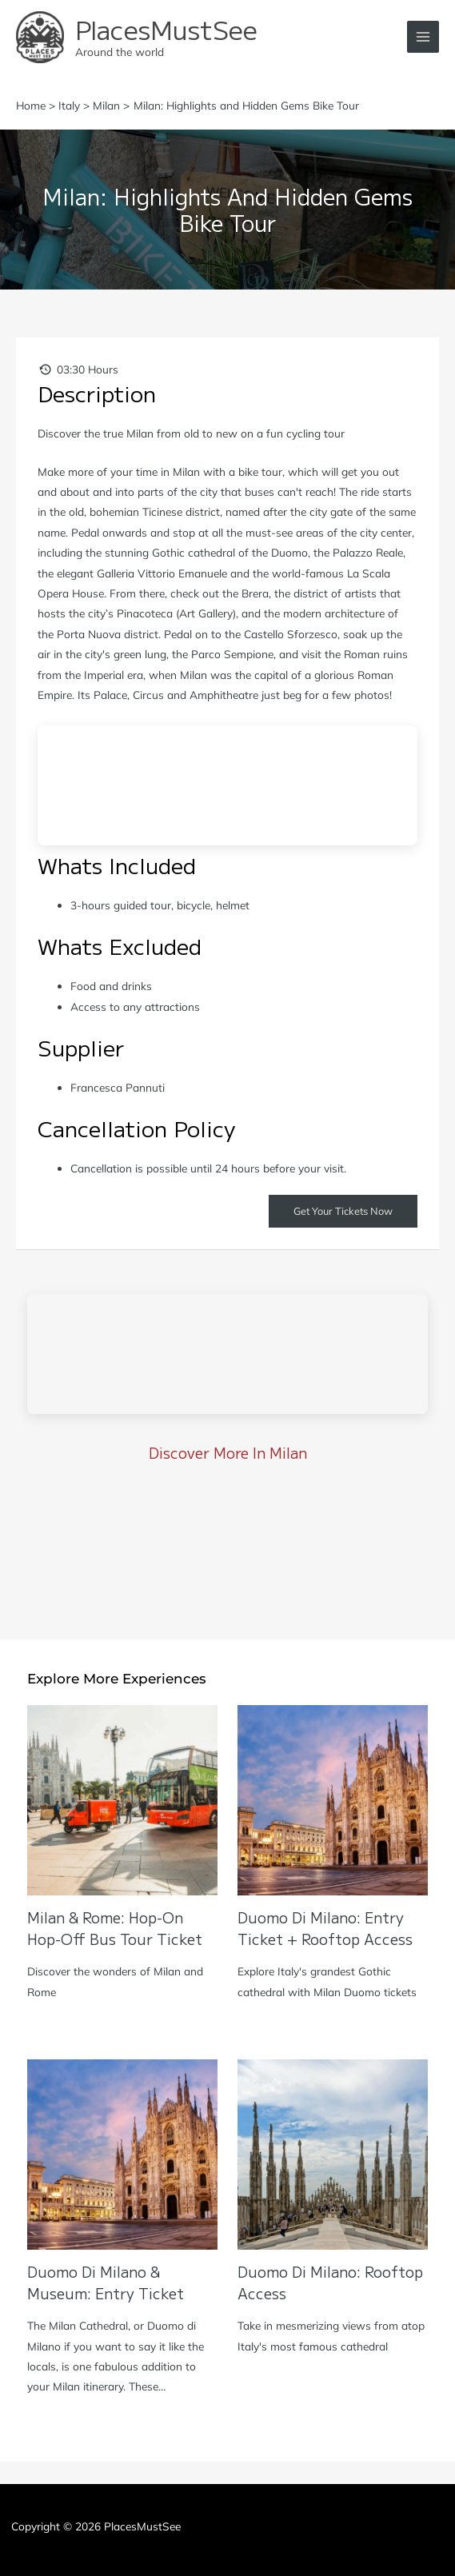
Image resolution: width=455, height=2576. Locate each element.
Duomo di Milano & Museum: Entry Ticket (105, 2282)
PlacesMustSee (166, 28)
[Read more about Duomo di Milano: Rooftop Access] (332, 2153)
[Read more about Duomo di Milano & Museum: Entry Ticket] (122, 2153)
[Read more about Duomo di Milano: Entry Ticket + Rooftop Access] (332, 1799)
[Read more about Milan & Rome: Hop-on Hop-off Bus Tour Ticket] (122, 1799)
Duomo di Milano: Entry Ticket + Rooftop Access (325, 1928)
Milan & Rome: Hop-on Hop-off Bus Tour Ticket (114, 1928)
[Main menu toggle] (423, 37)
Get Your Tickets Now (343, 1210)
